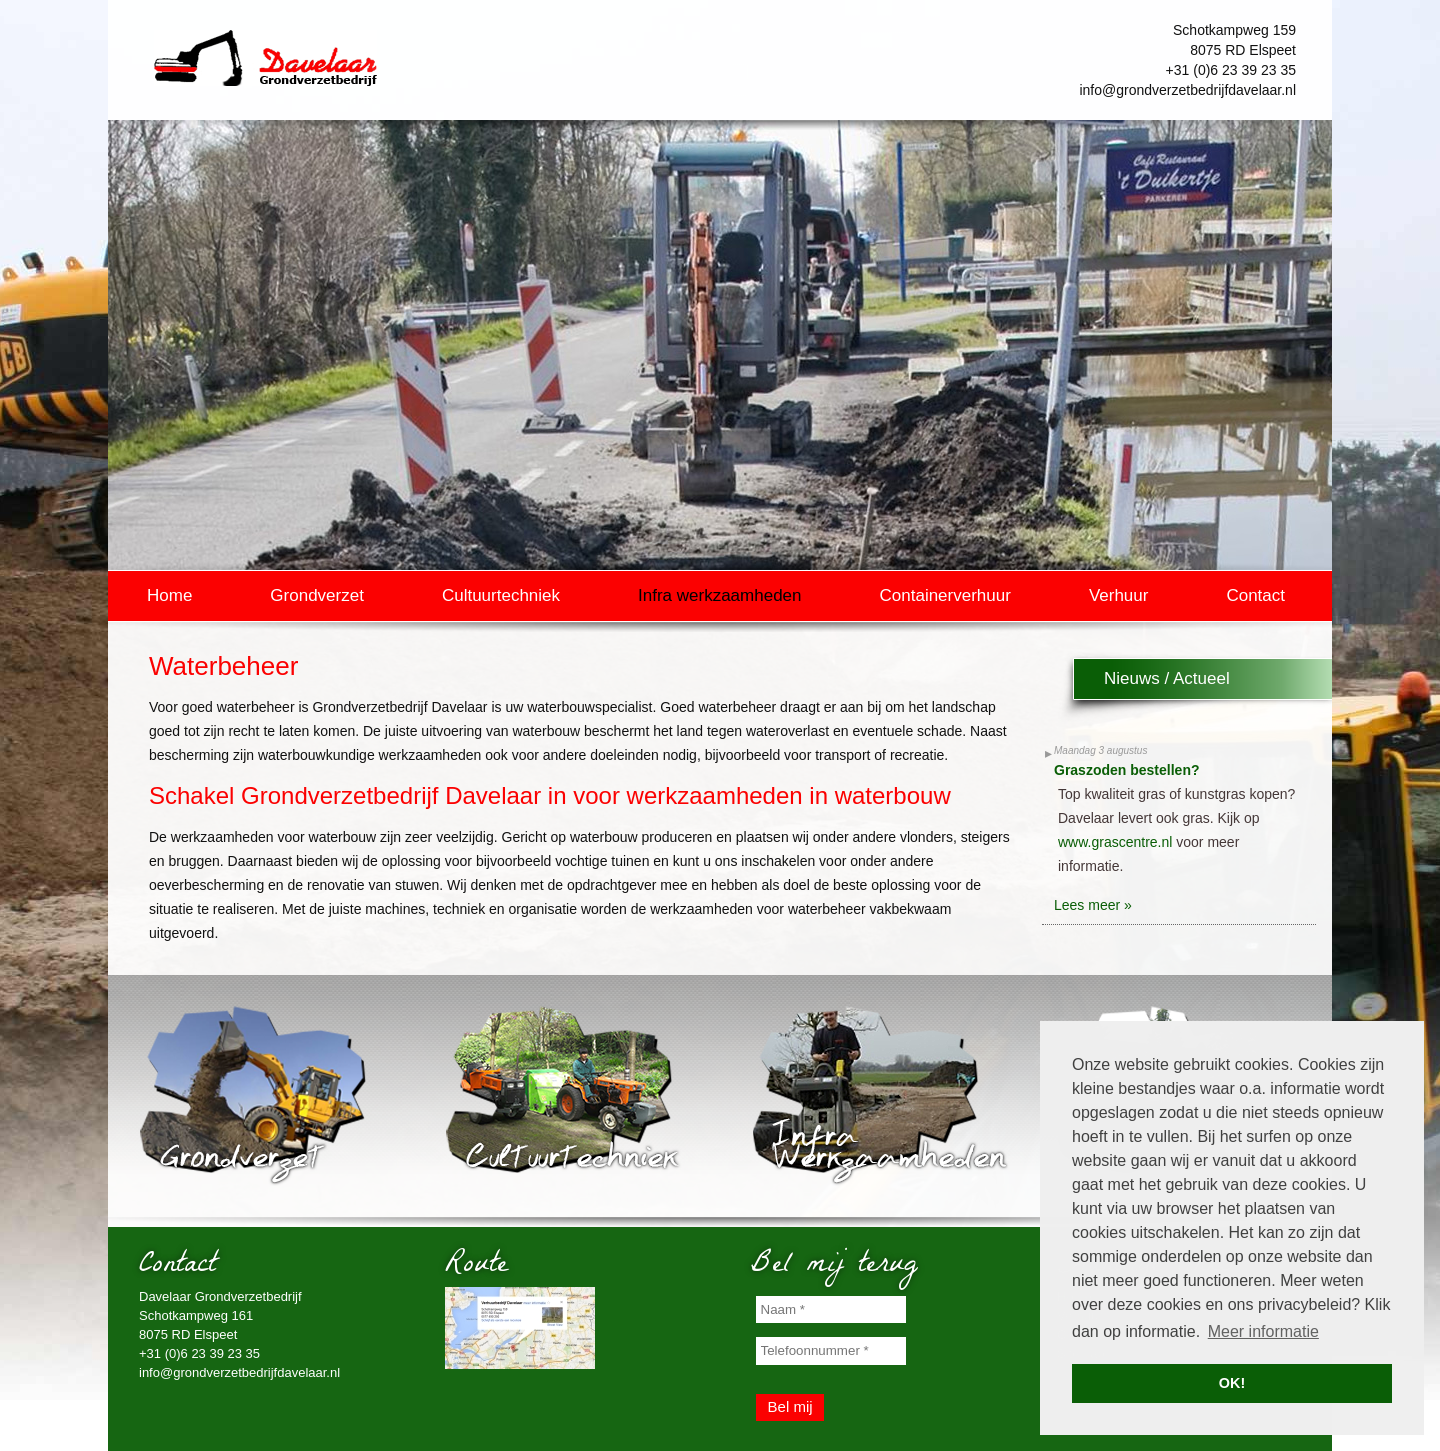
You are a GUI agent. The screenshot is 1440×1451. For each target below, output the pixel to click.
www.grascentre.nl (1115, 842)
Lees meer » (1093, 905)
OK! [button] (1232, 1383)
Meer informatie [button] (1263, 1331)
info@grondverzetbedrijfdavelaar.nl (1187, 90)
